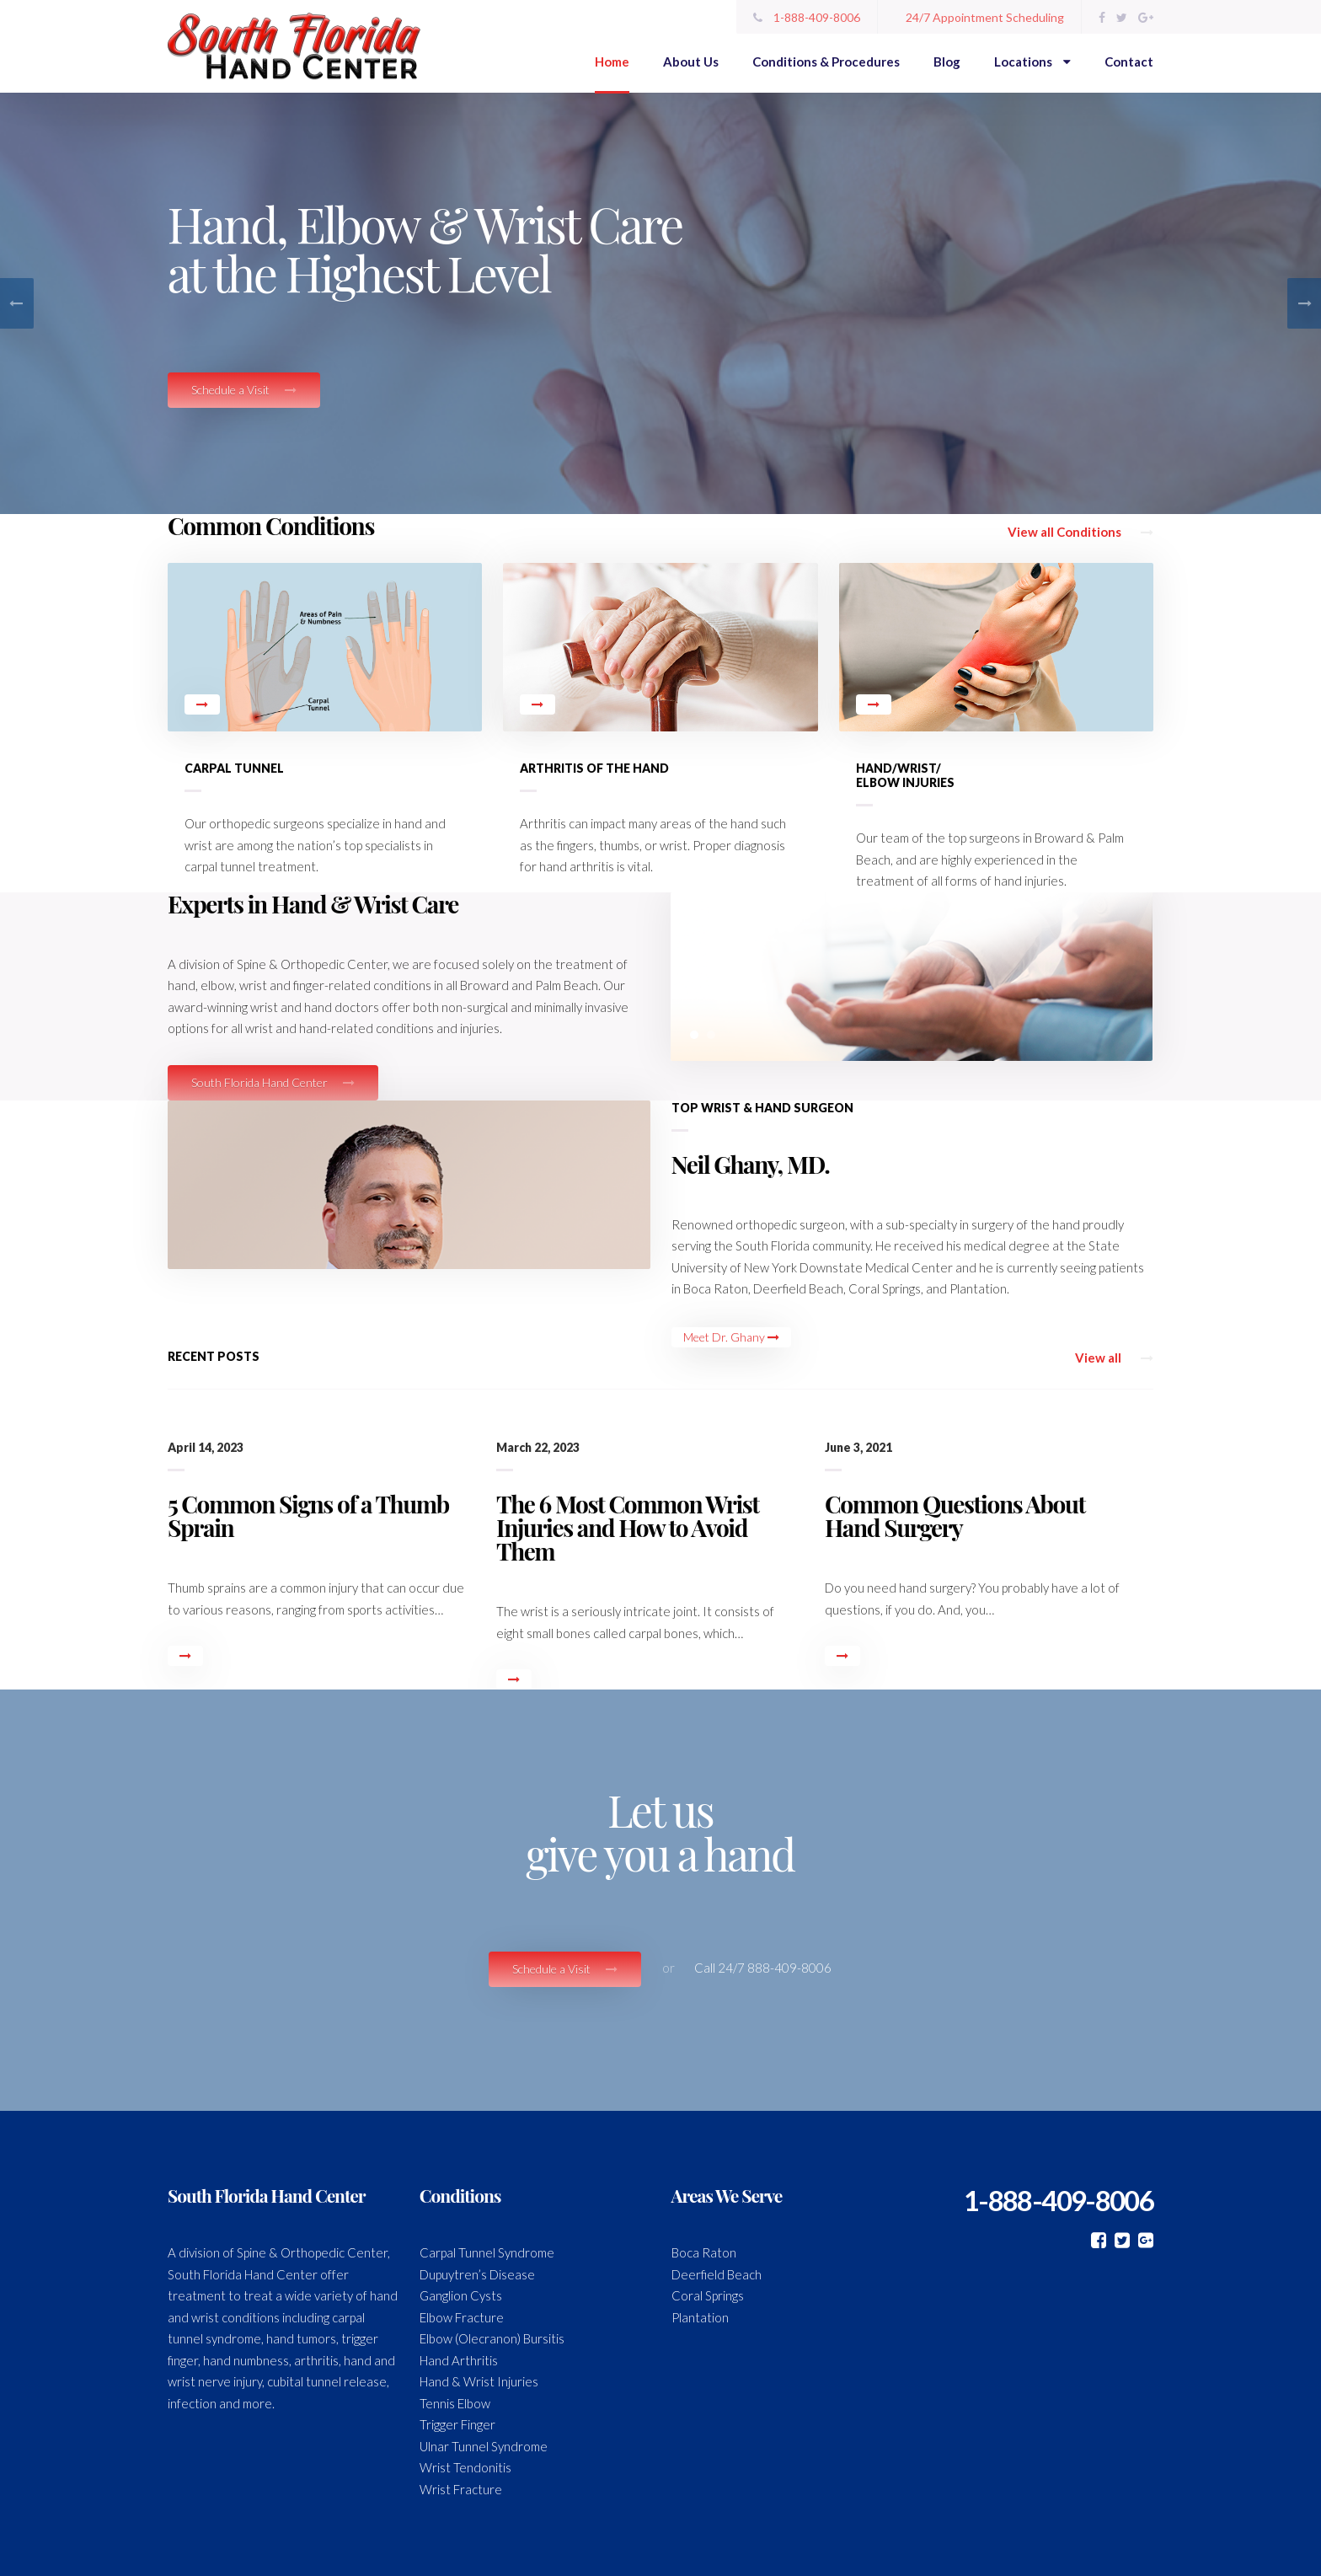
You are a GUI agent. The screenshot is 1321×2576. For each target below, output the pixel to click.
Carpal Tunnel (234, 768)
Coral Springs (707, 2295)
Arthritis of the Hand (594, 768)
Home (612, 61)
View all (1114, 1357)
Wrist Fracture (461, 2489)
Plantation (700, 2317)
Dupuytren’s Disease (477, 2274)
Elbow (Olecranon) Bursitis (492, 2338)
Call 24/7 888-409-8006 (763, 1967)
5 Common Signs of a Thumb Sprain (308, 1515)
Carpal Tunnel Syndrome (487, 2252)
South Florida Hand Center (273, 1082)
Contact (1128, 61)
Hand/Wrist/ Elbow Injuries (905, 775)
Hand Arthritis (459, 2360)
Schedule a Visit (244, 390)
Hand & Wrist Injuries (479, 2381)
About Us (691, 61)
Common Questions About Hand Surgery (955, 1515)
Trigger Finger (457, 2424)
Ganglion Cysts (461, 2295)
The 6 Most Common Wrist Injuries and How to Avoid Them (627, 1527)
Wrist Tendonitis (465, 2467)
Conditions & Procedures (826, 61)
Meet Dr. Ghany (731, 1337)
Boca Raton (703, 2252)
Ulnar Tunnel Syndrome (484, 2446)
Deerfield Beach (716, 2274)
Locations (1032, 61)
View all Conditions (1080, 531)
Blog (946, 61)
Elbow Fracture (462, 2317)
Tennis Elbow (455, 2403)
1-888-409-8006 (806, 17)
